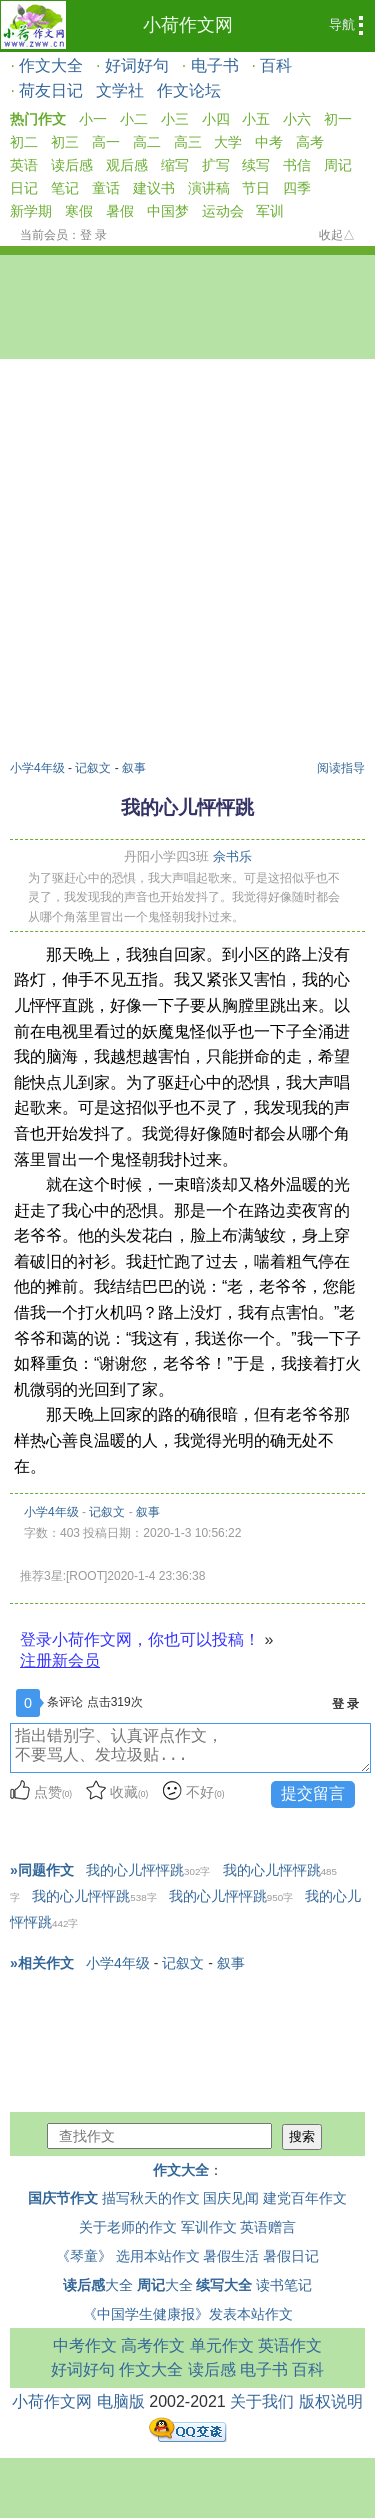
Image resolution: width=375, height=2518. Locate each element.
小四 (216, 119)
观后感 (127, 165)
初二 (24, 142)
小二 (134, 119)
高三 (188, 142)
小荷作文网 (188, 25)
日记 (24, 188)
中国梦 (168, 211)
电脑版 (121, 2401)
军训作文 (209, 2227)
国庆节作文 (63, 2198)
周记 (338, 165)
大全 (98, 2285)
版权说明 (331, 2401)
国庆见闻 (231, 2198)
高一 (106, 142)
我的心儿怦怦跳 (148, 1870)
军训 (270, 211)
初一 (338, 119)
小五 (256, 119)
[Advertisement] (187, 562)
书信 (297, 165)
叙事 (134, 768)
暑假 (120, 211)
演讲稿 (209, 188)
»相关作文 (42, 1963)
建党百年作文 (305, 2198)
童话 (106, 188)
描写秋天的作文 (151, 2198)
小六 (297, 119)
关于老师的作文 (128, 2227)
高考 (310, 142)
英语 (24, 165)
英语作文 (290, 2345)
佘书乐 (232, 856)
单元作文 (222, 2345)
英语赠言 (268, 2227)
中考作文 (85, 2345)
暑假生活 (231, 2256)
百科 (276, 65)
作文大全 (51, 65)
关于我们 (262, 2401)
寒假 (79, 211)
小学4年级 (37, 768)
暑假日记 (291, 2256)
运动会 (223, 211)
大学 (228, 142)
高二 (147, 142)
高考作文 (153, 2345)
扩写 (216, 165)
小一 (93, 119)
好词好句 (137, 65)
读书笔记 (284, 2285)
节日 (256, 188)
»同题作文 (42, 1870)
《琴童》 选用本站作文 (128, 2256)
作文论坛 (189, 90)
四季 (297, 188)
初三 (65, 142)
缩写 (175, 165)
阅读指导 (341, 768)
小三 (175, 119)
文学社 (120, 90)
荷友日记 (51, 90)
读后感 (72, 165)
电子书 (215, 65)
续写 (256, 165)
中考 (269, 142)
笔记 (65, 188)
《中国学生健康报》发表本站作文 (188, 2314)
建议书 (154, 188)
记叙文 (93, 768)
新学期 (31, 211)
